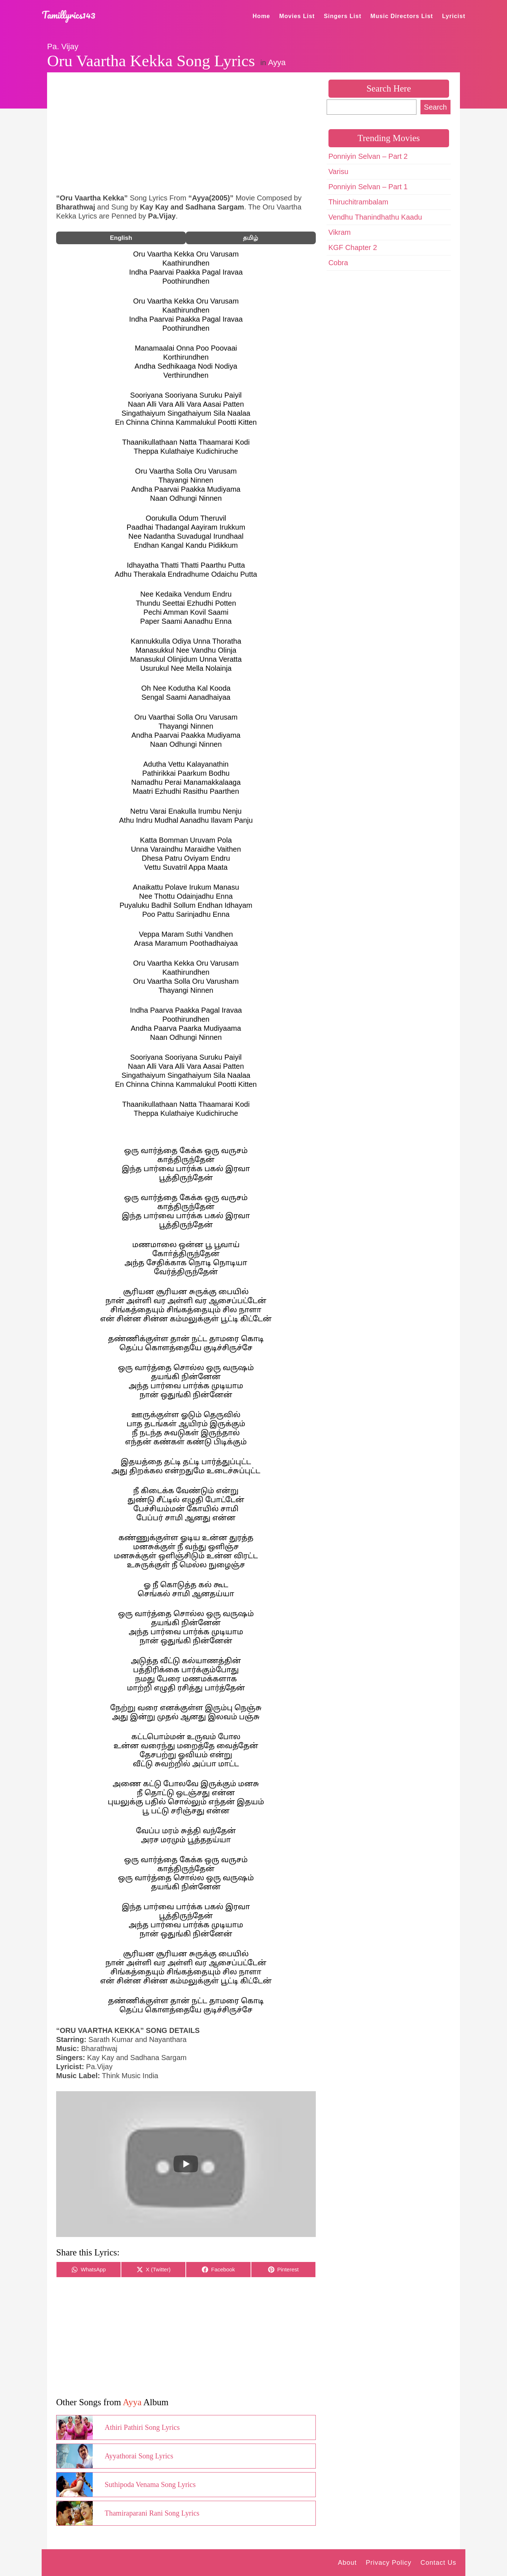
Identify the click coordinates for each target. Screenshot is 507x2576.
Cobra (338, 263)
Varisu (338, 171)
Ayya (277, 62)
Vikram (339, 232)
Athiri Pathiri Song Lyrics (142, 2427)
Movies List (297, 16)
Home (261, 16)
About (347, 2562)
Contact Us (438, 2562)
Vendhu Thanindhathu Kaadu (375, 217)
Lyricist (453, 16)
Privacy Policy (388, 2562)
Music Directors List (401, 16)
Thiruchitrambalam (358, 202)
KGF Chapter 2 (352, 247)
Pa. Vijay (62, 46)
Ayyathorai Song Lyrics (139, 2456)
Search (435, 107)
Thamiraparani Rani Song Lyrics (152, 2513)
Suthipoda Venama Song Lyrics (150, 2484)
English (121, 237)
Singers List (342, 16)
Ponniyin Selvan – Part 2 (368, 156)
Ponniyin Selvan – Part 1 (368, 187)
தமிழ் (250, 237)
